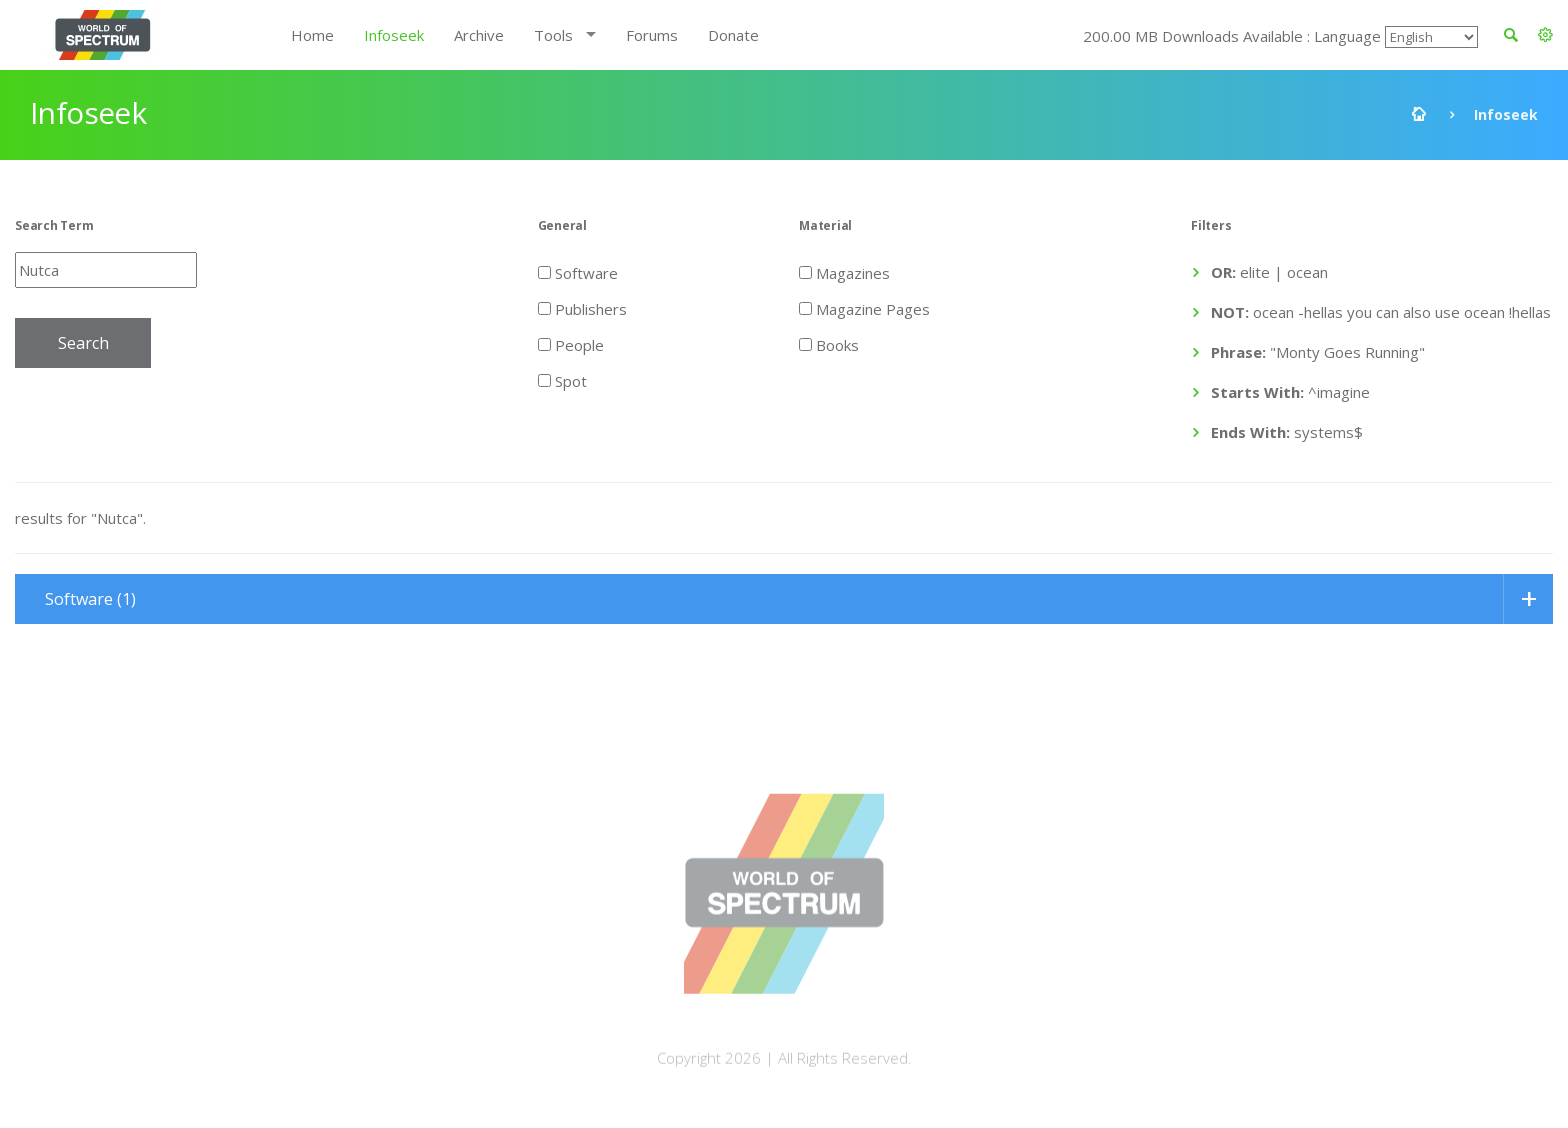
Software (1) (90, 599)
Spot (562, 380)
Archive (479, 35)
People (571, 344)
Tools (553, 35)
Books (829, 344)
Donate (733, 35)
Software (578, 272)
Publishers (582, 308)
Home (312, 35)
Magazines (844, 272)
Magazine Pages (864, 308)
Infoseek (394, 35)
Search (83, 343)
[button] (1545, 35)
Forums (652, 35)
